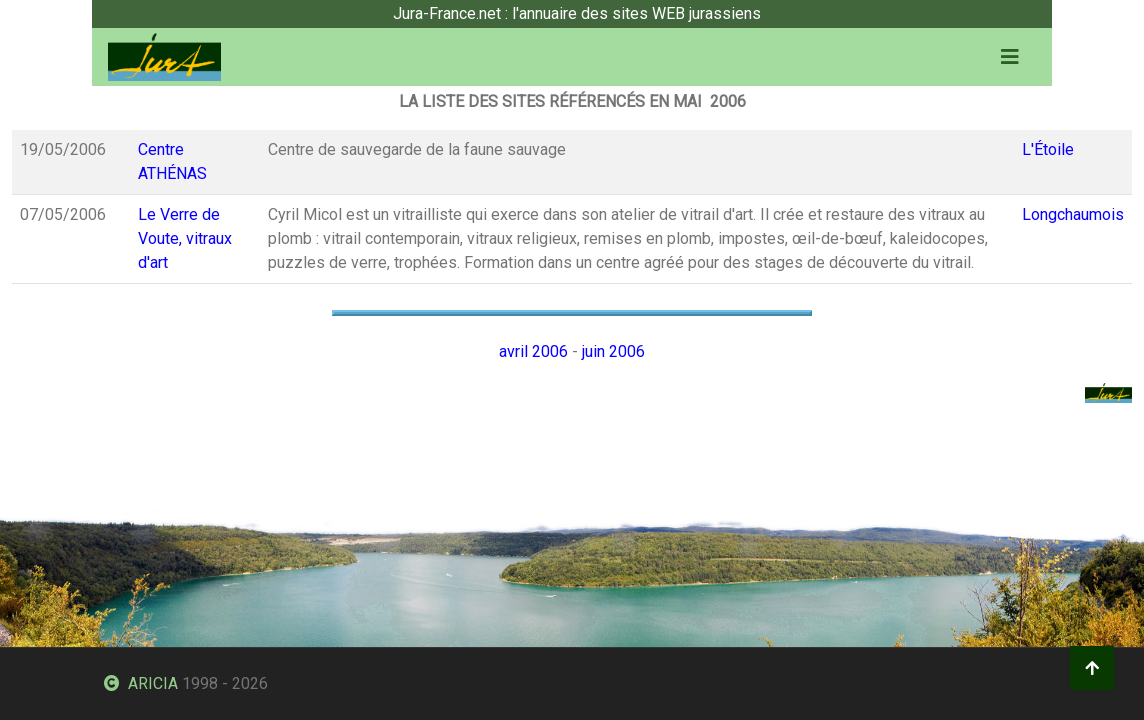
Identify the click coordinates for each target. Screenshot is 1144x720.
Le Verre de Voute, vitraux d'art (185, 238)
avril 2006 (533, 351)
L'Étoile (1048, 149)
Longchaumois (1073, 214)
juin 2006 (613, 351)
